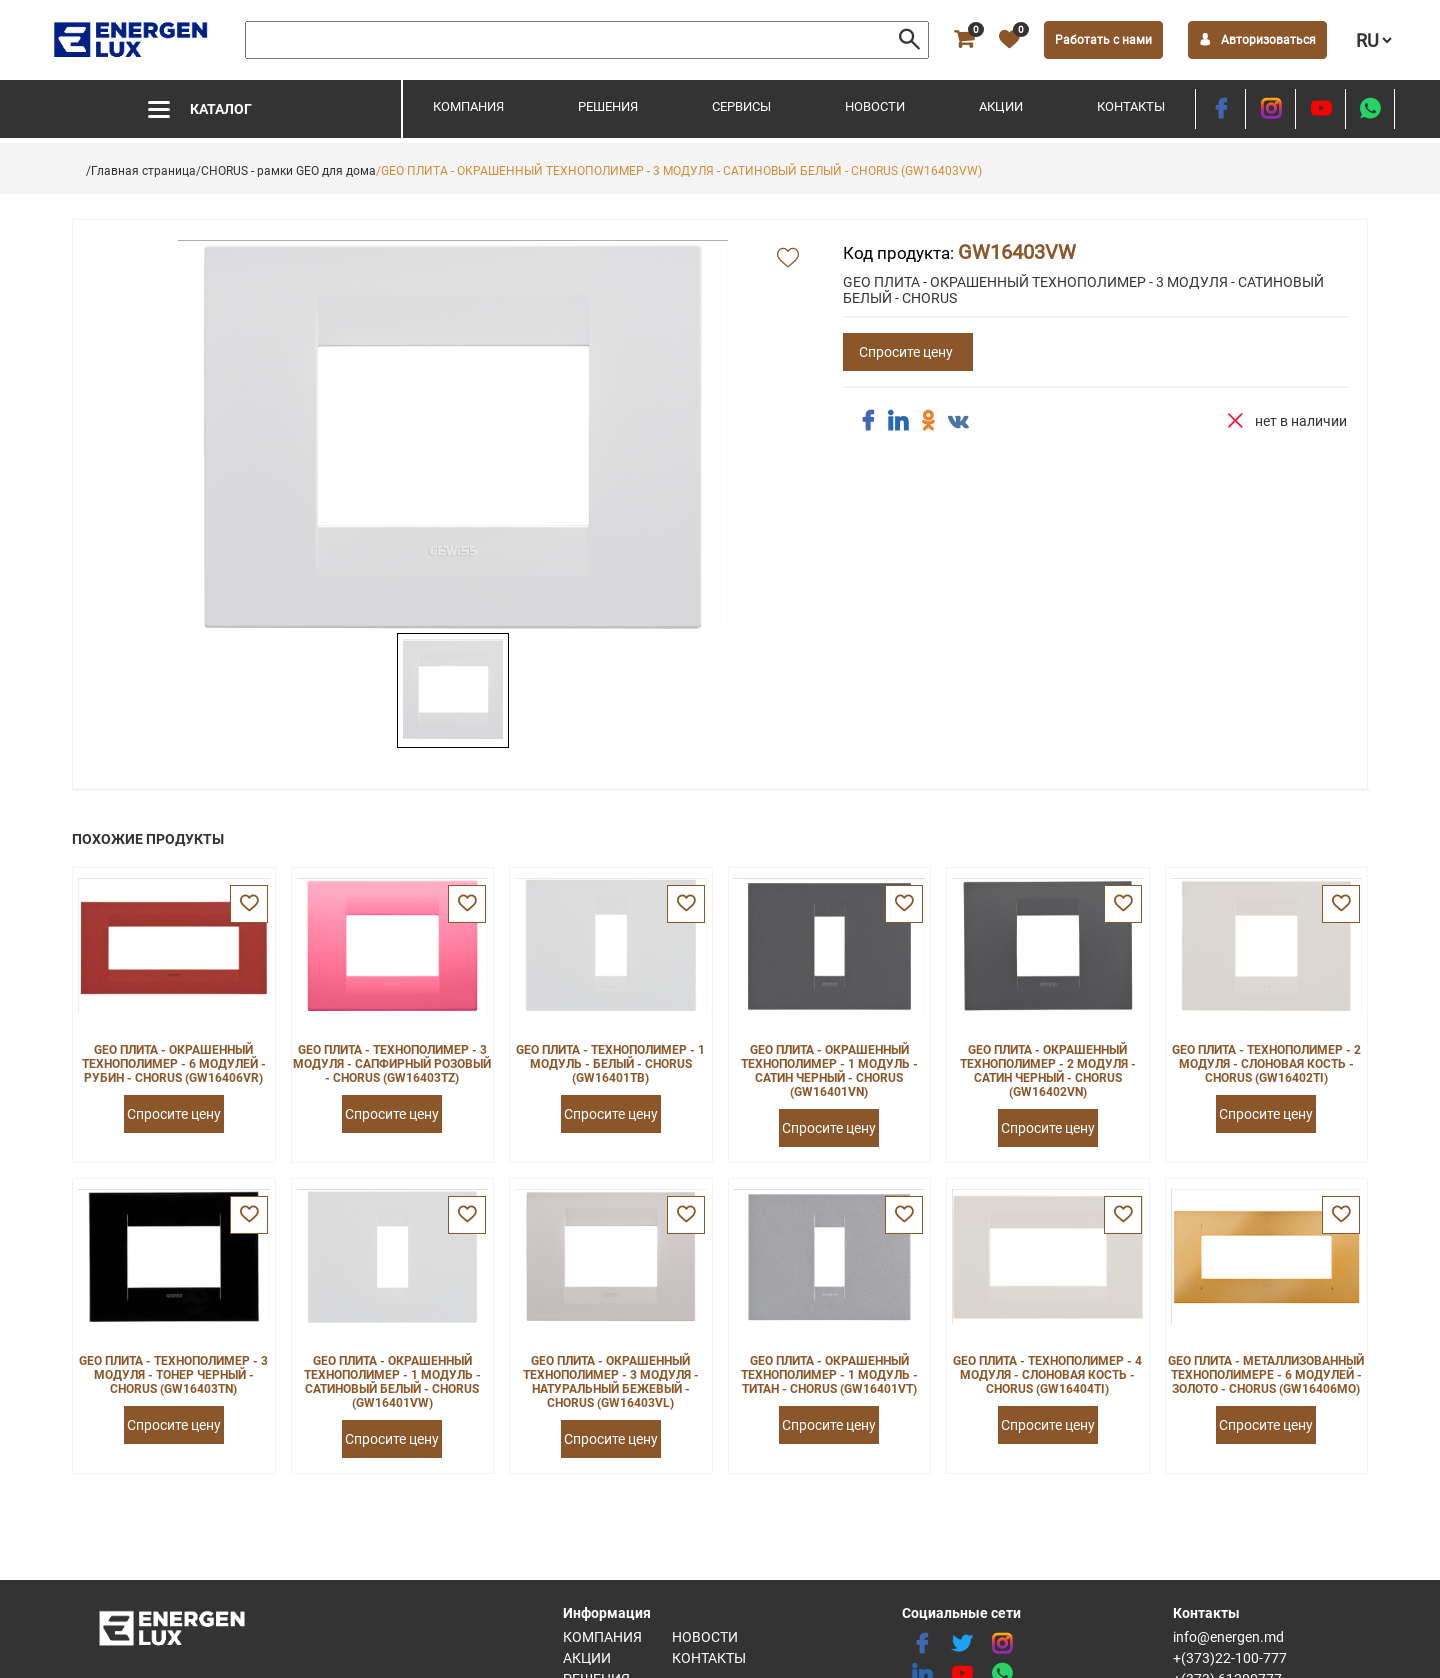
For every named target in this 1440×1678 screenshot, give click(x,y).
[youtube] (1320, 109)
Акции (1001, 106)
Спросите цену (906, 352)
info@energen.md (1228, 1637)
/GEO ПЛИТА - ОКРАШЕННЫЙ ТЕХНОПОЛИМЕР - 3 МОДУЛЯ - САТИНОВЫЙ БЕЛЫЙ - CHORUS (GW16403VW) (679, 171)
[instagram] (1270, 109)
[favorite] (1009, 40)
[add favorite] (788, 259)
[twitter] (962, 1644)
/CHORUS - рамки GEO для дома (286, 171)
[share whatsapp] (1370, 109)
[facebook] (1220, 109)
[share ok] (928, 421)
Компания (468, 106)
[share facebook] (868, 421)
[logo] (132, 40)
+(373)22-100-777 (1230, 1658)
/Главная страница (141, 171)
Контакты (1131, 106)
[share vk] (958, 423)
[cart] (964, 40)
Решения (608, 106)
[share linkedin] (898, 421)
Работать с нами (1103, 40)
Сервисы (741, 106)
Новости (875, 106)
